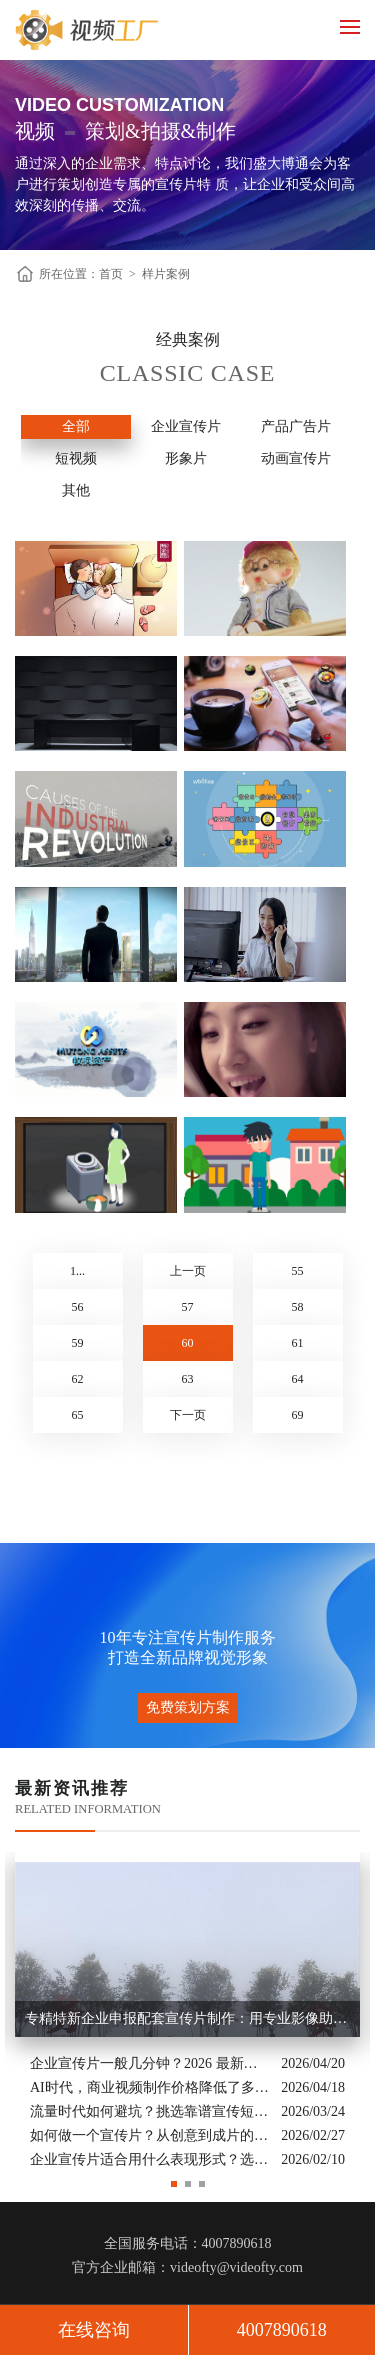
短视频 (76, 458)
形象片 (186, 458)
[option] (187, 2012)
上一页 (188, 1271)
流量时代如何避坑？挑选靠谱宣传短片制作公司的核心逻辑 (150, 2111)
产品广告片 (296, 426)
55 (298, 1271)
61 (298, 1343)
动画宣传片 (296, 458)
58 (298, 1307)
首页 (111, 274)
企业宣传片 (186, 426)
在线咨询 (94, 2330)
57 (188, 1307)
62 (78, 1379)
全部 (76, 426)
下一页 (188, 1415)
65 (78, 1415)
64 (298, 1379)
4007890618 (282, 2330)
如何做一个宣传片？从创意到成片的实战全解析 (150, 2135)
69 (298, 1415)
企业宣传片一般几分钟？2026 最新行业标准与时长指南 (150, 2063)
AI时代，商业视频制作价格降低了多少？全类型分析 (150, 2087)
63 (188, 1379)
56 (78, 1307)
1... (77, 1271)
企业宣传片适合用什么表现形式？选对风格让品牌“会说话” (150, 2159)
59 (78, 1343)
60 (188, 1343)
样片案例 (166, 274)
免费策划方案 (188, 1707)
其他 (76, 490)
